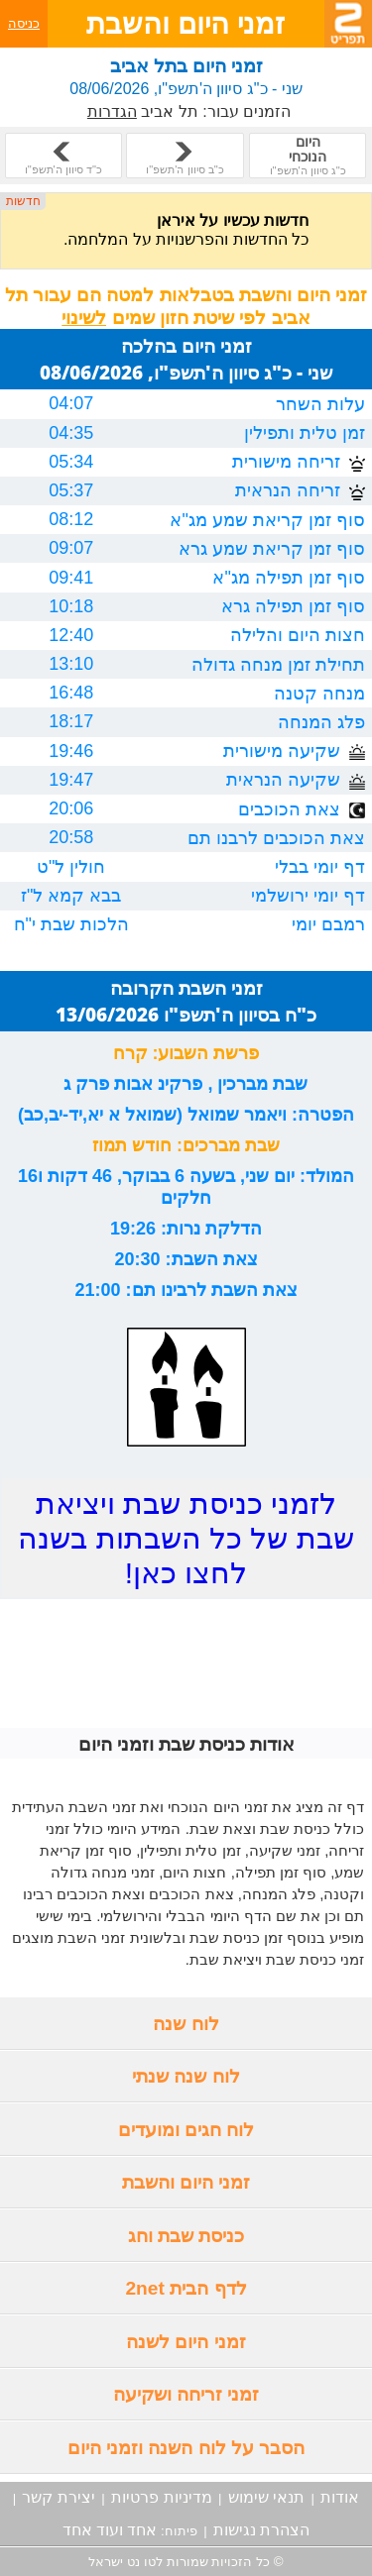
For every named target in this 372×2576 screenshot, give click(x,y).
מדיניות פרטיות (161, 2497)
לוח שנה (185, 2023)
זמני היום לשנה (186, 2341)
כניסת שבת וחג (186, 2235)
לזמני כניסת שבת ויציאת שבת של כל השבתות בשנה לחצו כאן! (185, 1538)
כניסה (24, 23)
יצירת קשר (58, 2497)
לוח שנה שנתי (186, 2076)
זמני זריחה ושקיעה (186, 2394)
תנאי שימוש (266, 2497)
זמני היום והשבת (186, 2182)
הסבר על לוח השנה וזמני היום (186, 2447)
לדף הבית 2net (185, 2288)
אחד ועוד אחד (110, 2530)
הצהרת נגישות (261, 2530)
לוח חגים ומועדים (186, 2129)
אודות (339, 2497)
